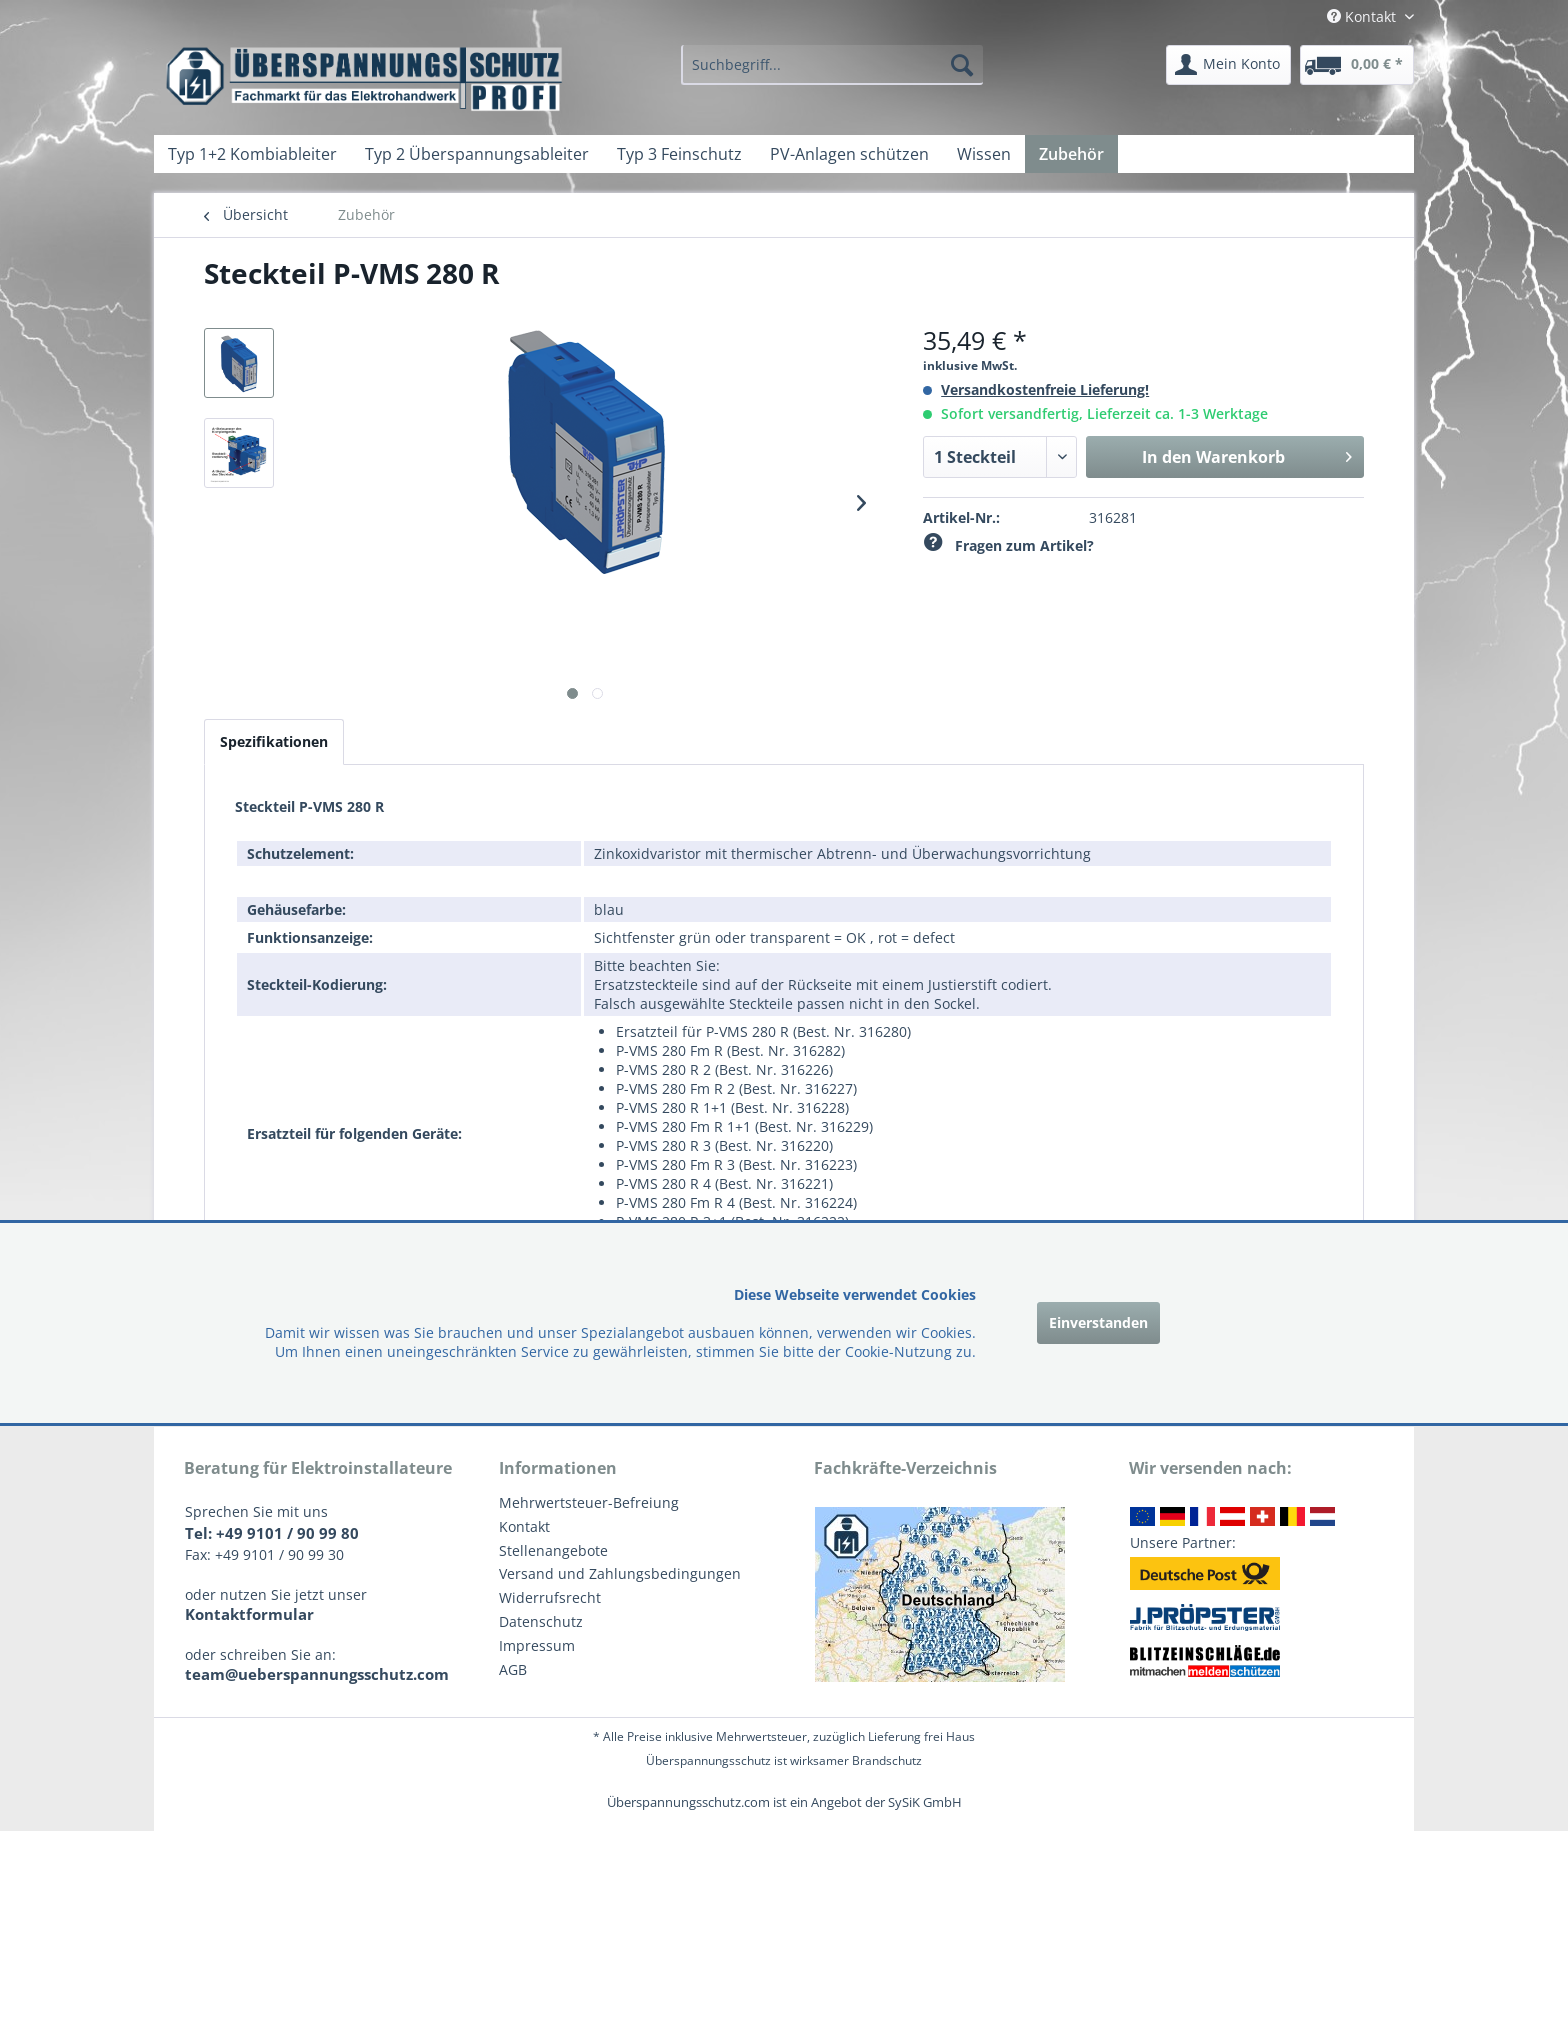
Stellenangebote (553, 1550)
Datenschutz (541, 1621)
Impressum (537, 1645)
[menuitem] (832, 65)
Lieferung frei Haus (921, 1736)
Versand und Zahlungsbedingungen (620, 1573)
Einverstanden (1098, 1322)
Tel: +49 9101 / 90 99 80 (272, 1533)
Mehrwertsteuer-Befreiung (589, 1502)
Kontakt (524, 1526)
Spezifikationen (274, 741)
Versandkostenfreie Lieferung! (1045, 389)
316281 (1113, 517)
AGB (513, 1669)
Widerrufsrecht (550, 1597)
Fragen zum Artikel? (1008, 545)
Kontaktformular (249, 1614)
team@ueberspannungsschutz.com (317, 1674)
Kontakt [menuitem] (1363, 16)
